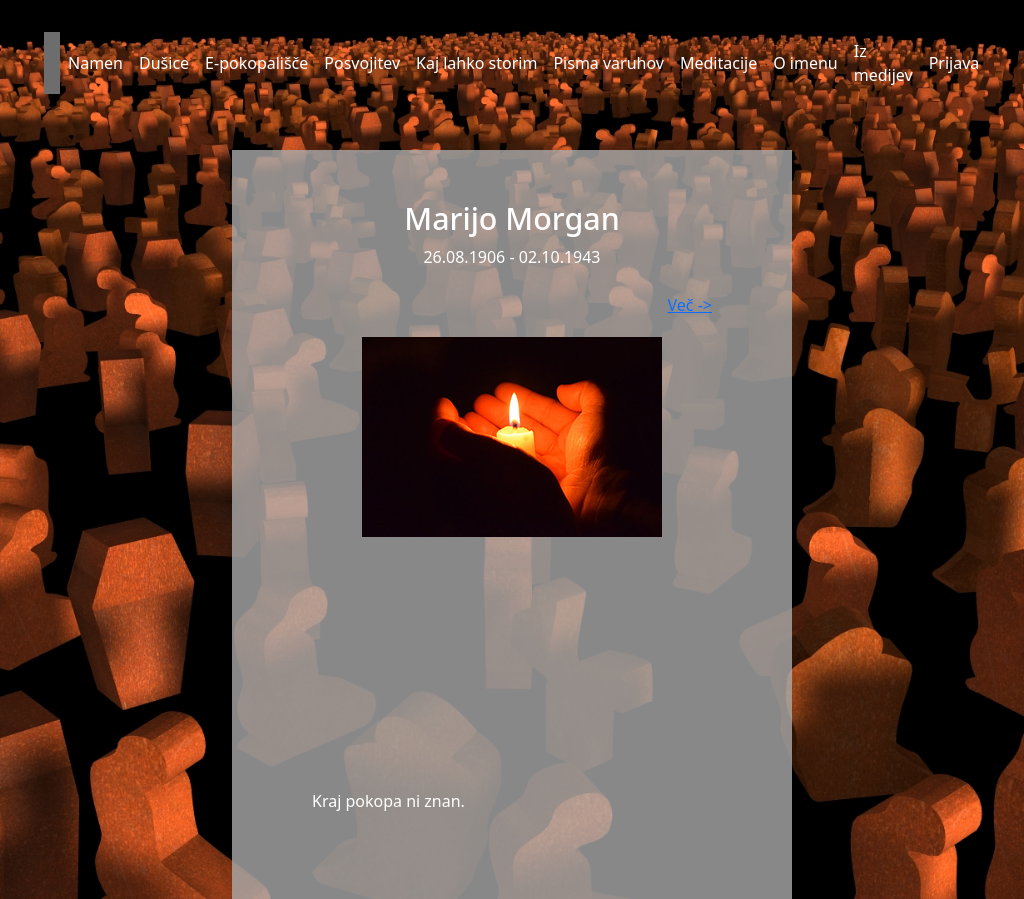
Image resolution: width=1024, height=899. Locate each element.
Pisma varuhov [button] (608, 63)
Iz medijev (883, 63)
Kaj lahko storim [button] (476, 63)
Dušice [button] (164, 63)
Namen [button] (95, 63)
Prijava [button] (954, 63)
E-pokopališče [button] (256, 63)
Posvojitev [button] (362, 63)
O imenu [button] (805, 63)
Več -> (690, 305)
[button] (52, 63)
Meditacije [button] (718, 63)
